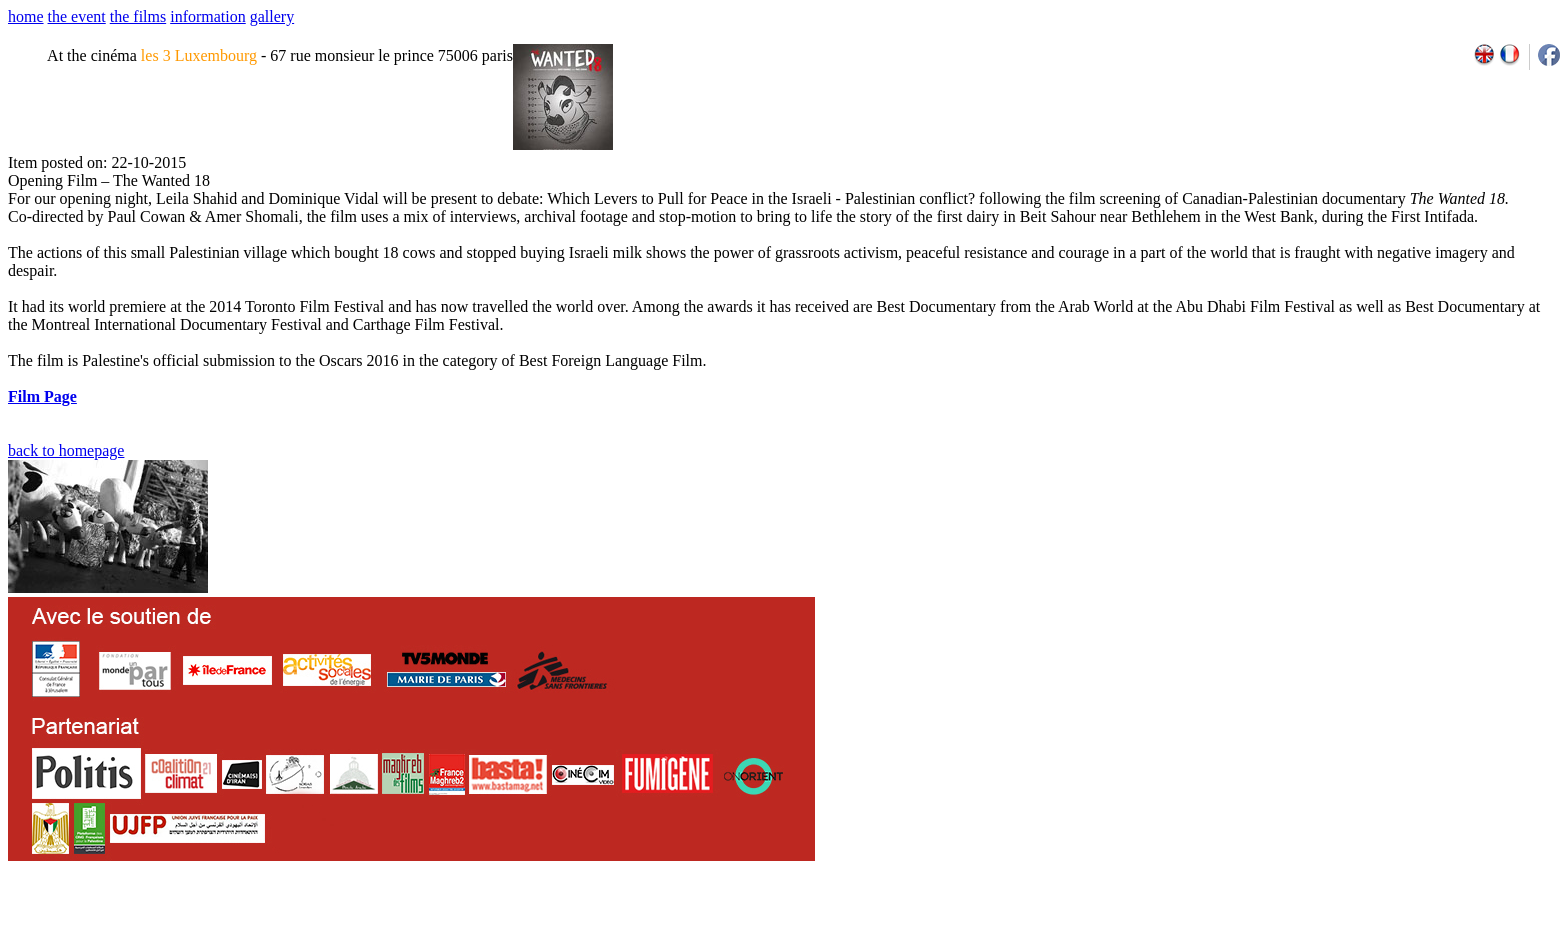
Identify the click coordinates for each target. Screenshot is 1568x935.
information (208, 16)
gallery (272, 16)
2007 (1293, 928)
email (162, 928)
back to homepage (66, 450)
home (26, 16)
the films (138, 16)
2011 (1381, 928)
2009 (1337, 928)
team (361, 928)
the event (77, 16)
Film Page (42, 396)
